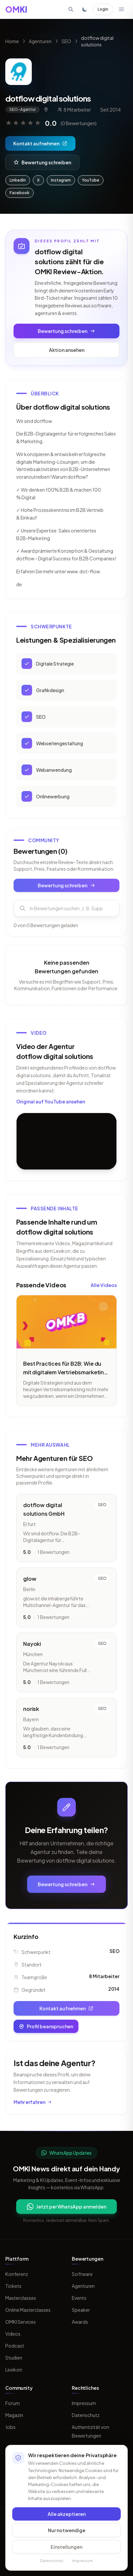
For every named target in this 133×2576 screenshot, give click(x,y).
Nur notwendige (66, 2530)
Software (82, 2274)
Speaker (81, 2310)
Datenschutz (86, 2415)
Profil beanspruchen (46, 2026)
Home (12, 41)
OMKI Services (20, 2322)
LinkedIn (18, 180)
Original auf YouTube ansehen (50, 1106)
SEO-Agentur (22, 109)
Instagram (61, 180)
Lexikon (13, 2370)
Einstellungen (66, 2547)
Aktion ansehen (66, 350)
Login (103, 9)
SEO (66, 41)
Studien (13, 2358)
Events (79, 2298)
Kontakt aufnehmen (40, 143)
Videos (13, 2334)
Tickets (13, 2286)
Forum (12, 2403)
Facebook (19, 192)
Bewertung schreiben (42, 162)
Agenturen (40, 41)
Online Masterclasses (28, 2310)
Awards (80, 2322)
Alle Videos (104, 1289)
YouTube (90, 180)
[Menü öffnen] (121, 9)
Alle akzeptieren (67, 2514)
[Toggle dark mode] (85, 9)
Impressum (84, 2403)
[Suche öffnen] (71, 9)
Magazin (14, 2415)
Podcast (14, 2346)
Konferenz (16, 2274)
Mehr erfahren (33, 2102)
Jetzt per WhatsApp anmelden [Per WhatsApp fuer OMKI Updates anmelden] (66, 2206)
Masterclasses (20, 2298)
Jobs (10, 2427)
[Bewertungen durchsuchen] (66, 913)
